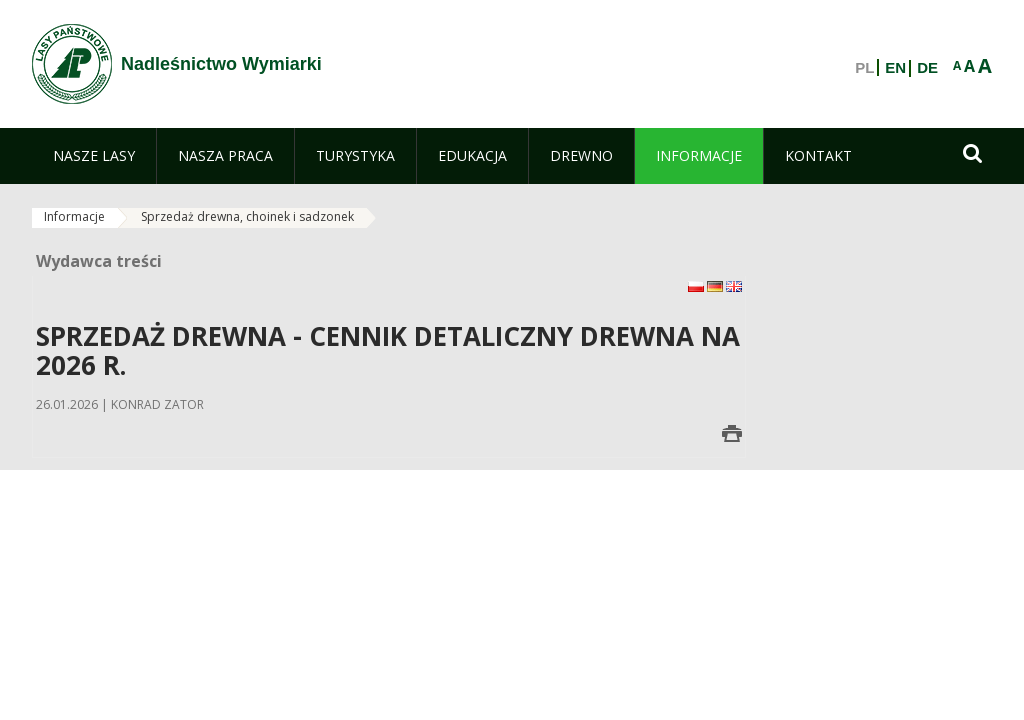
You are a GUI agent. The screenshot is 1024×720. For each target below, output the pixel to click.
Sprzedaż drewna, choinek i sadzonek (247, 216)
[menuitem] (94, 156)
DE (927, 68)
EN (895, 68)
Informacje (74, 216)
